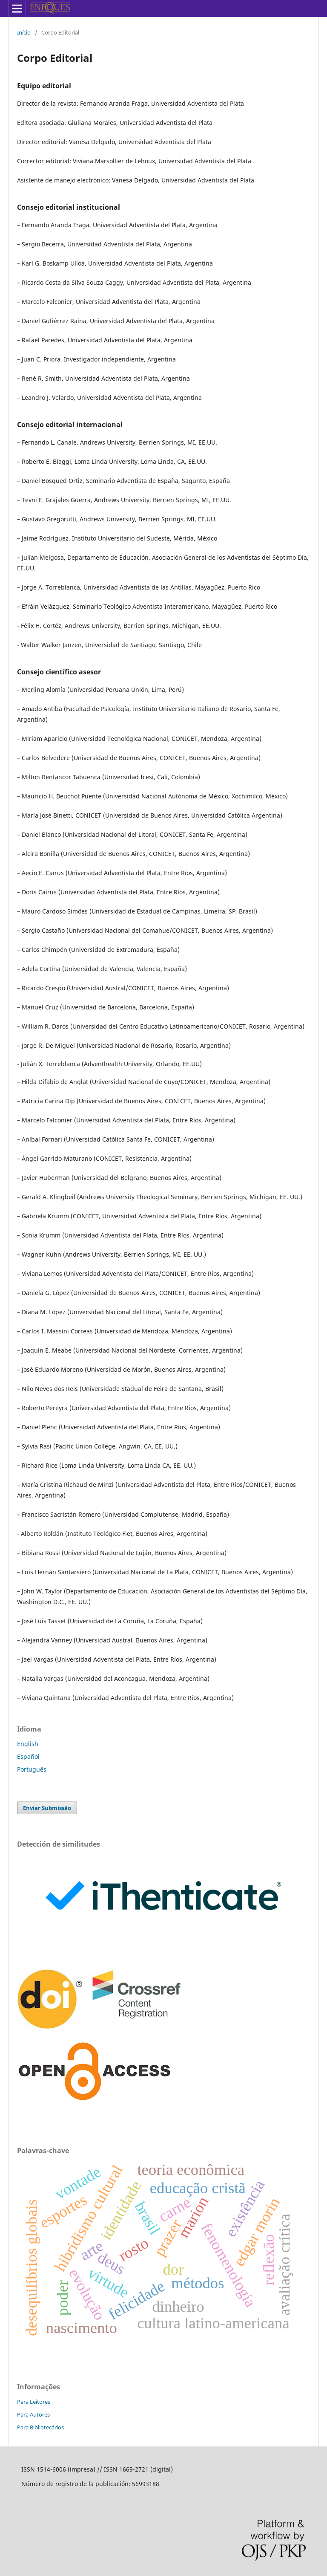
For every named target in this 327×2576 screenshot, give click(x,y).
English (27, 1744)
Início (24, 32)
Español (28, 1756)
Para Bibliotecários (40, 2427)
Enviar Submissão (47, 1808)
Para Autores (33, 2414)
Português (31, 1769)
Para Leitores (33, 2401)
